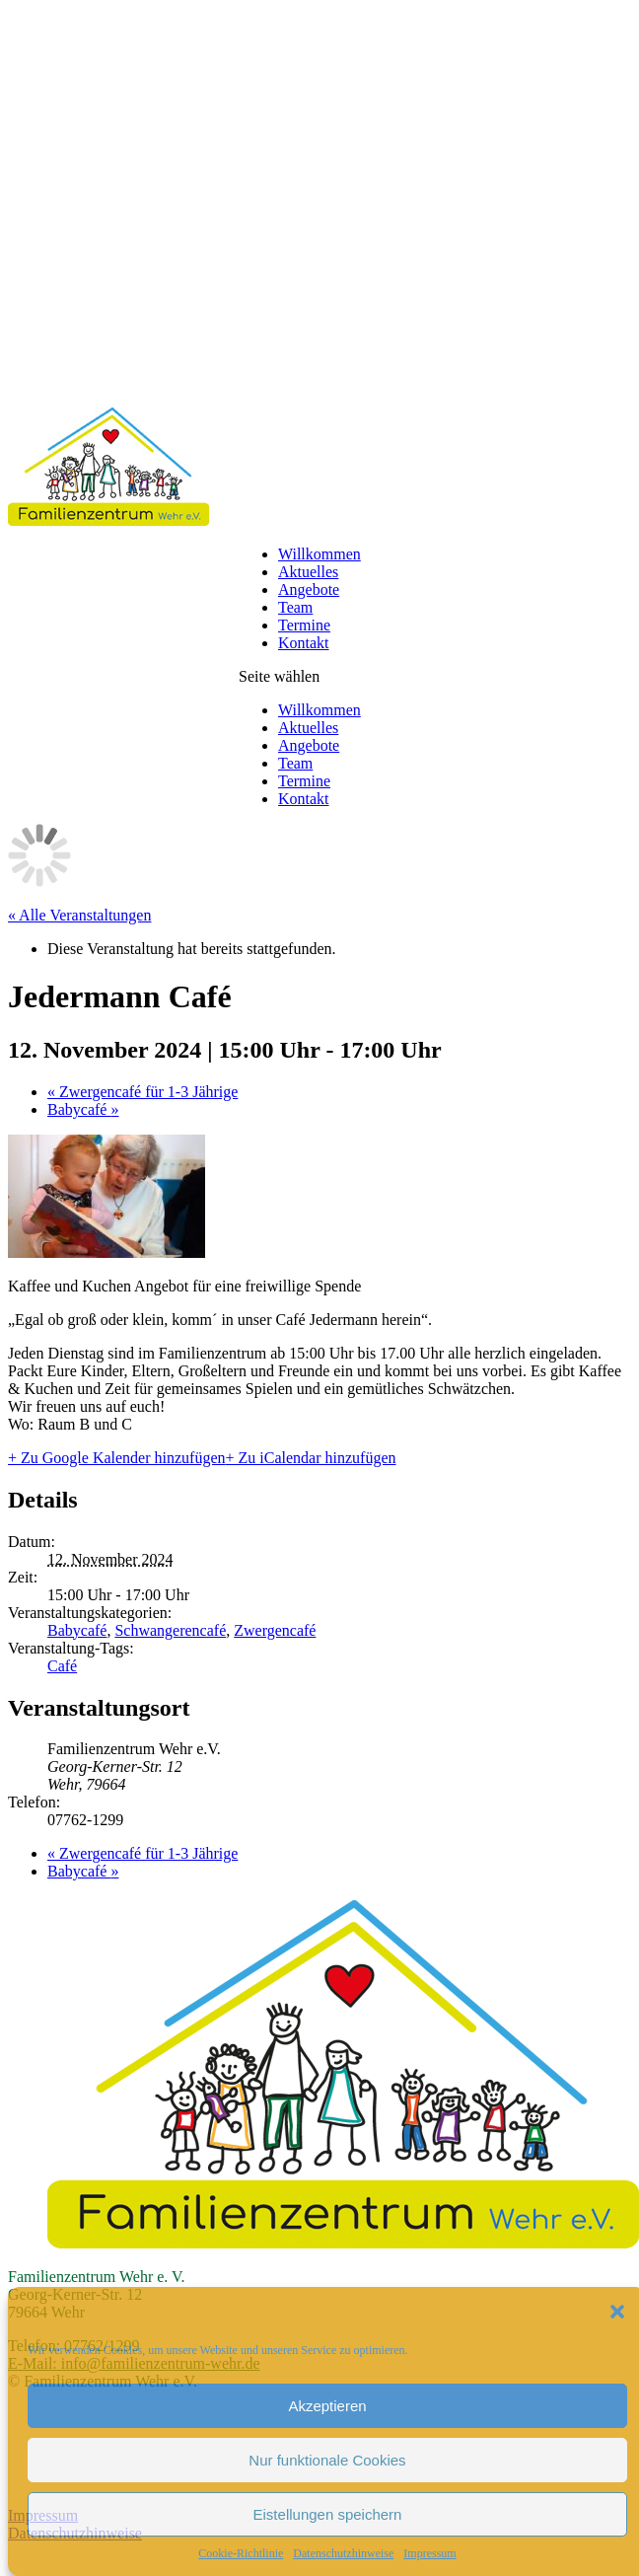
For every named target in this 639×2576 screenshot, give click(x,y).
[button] (617, 2311)
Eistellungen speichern (327, 2514)
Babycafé (82, 1109)
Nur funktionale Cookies (326, 2460)
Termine (304, 625)
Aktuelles (308, 571)
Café (62, 1665)
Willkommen (319, 554)
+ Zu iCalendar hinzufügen (311, 1457)
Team (295, 607)
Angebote (308, 589)
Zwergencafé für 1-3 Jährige (142, 1091)
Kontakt (303, 642)
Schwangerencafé (170, 1630)
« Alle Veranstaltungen (79, 915)
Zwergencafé (275, 1630)
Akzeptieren (327, 2405)
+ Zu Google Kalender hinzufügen (117, 1457)
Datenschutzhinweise (343, 2553)
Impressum (429, 2553)
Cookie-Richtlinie (240, 2553)
